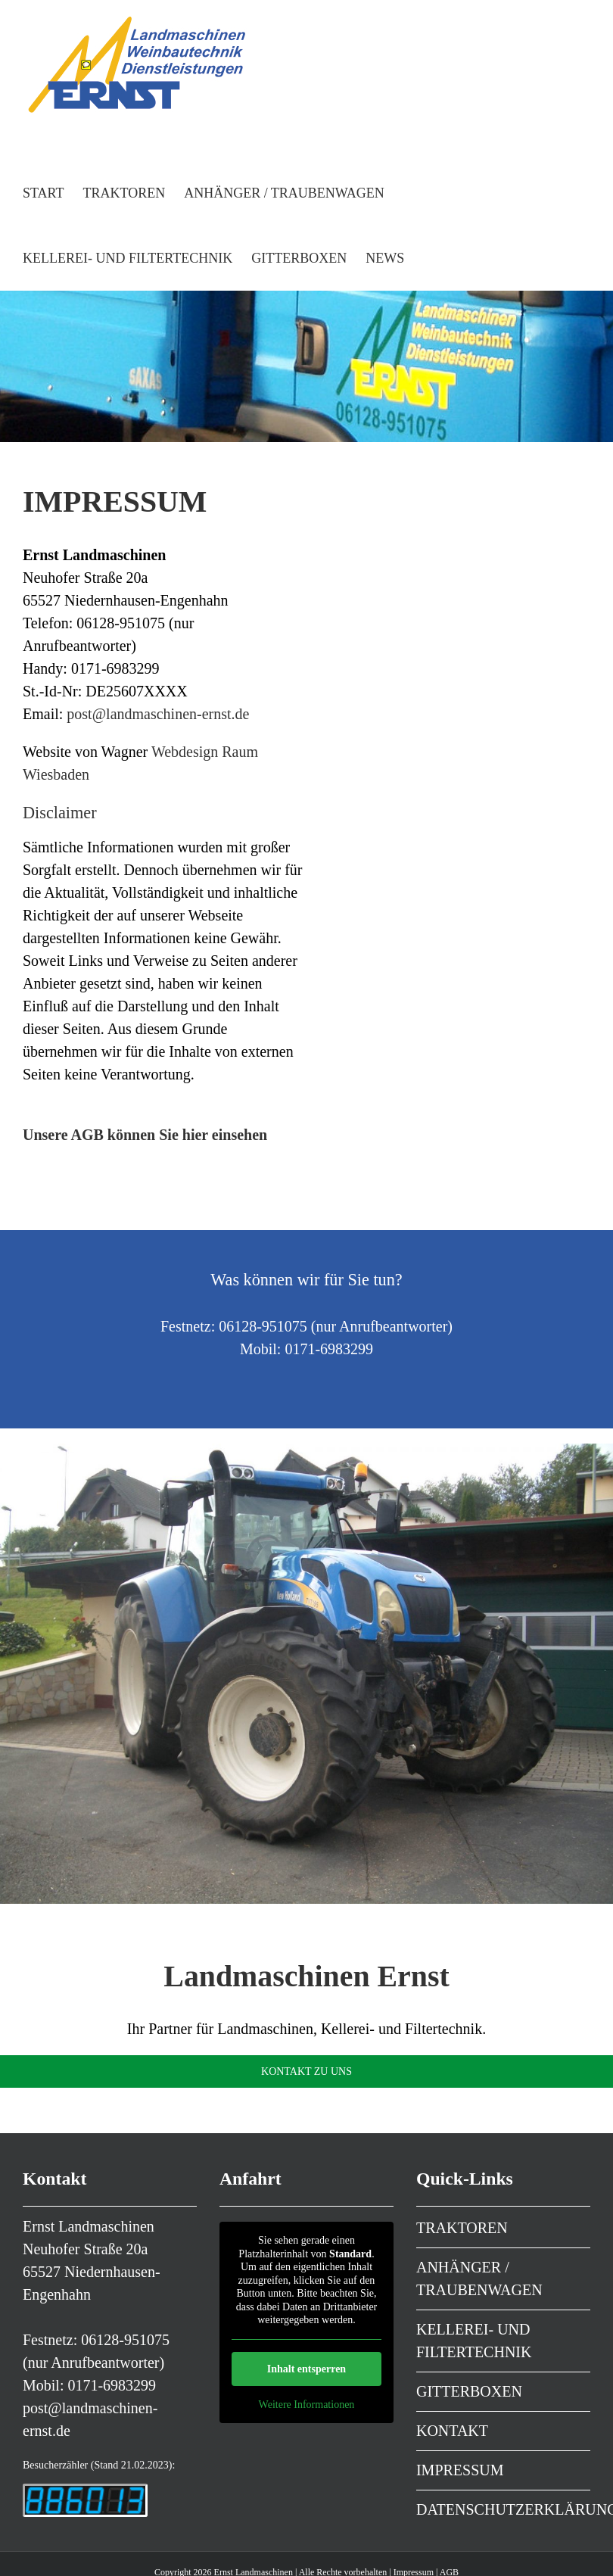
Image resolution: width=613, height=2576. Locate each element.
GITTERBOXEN (469, 2391)
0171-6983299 (111, 2385)
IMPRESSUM (460, 2470)
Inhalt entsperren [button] (306, 2369)
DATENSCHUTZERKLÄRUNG (503, 2509)
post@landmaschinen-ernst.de (158, 714)
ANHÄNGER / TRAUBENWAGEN (479, 2278)
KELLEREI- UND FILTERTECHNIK (474, 2340)
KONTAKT (452, 2430)
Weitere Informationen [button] (307, 2404)
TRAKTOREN (462, 2227)
